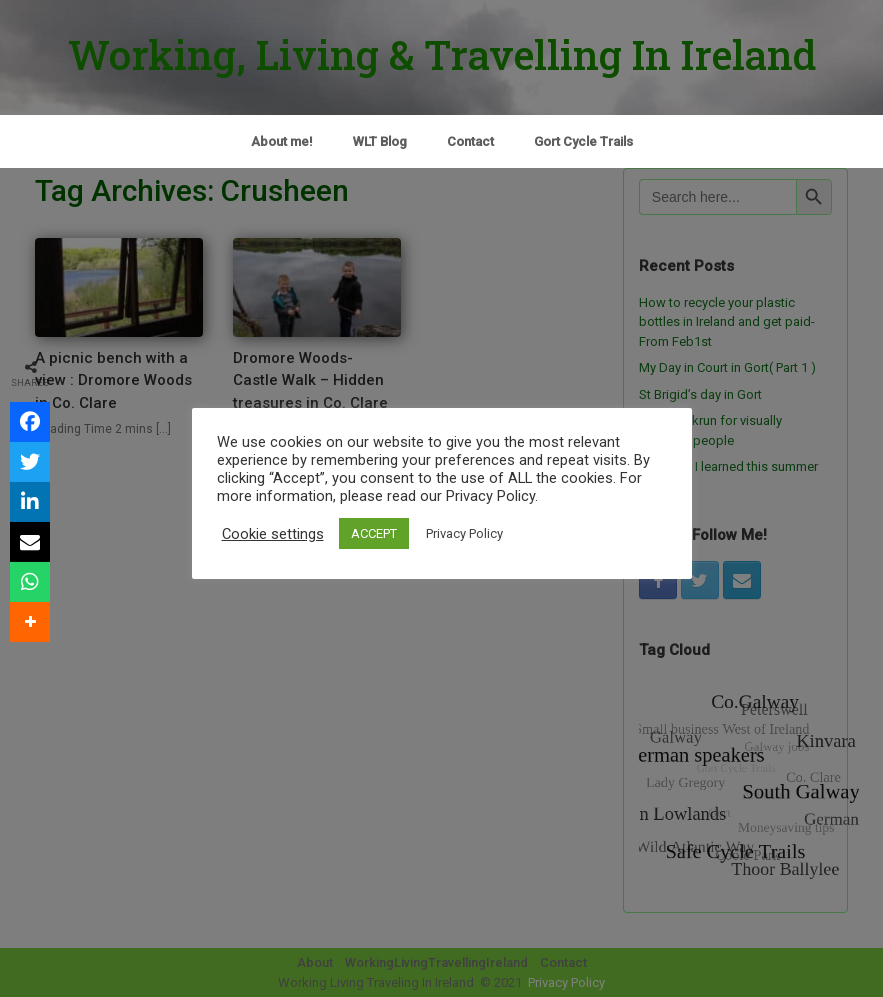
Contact (470, 141)
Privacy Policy (464, 533)
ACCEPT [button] (374, 533)
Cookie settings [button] (273, 534)
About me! (282, 141)
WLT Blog (380, 141)
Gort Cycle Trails (583, 141)
